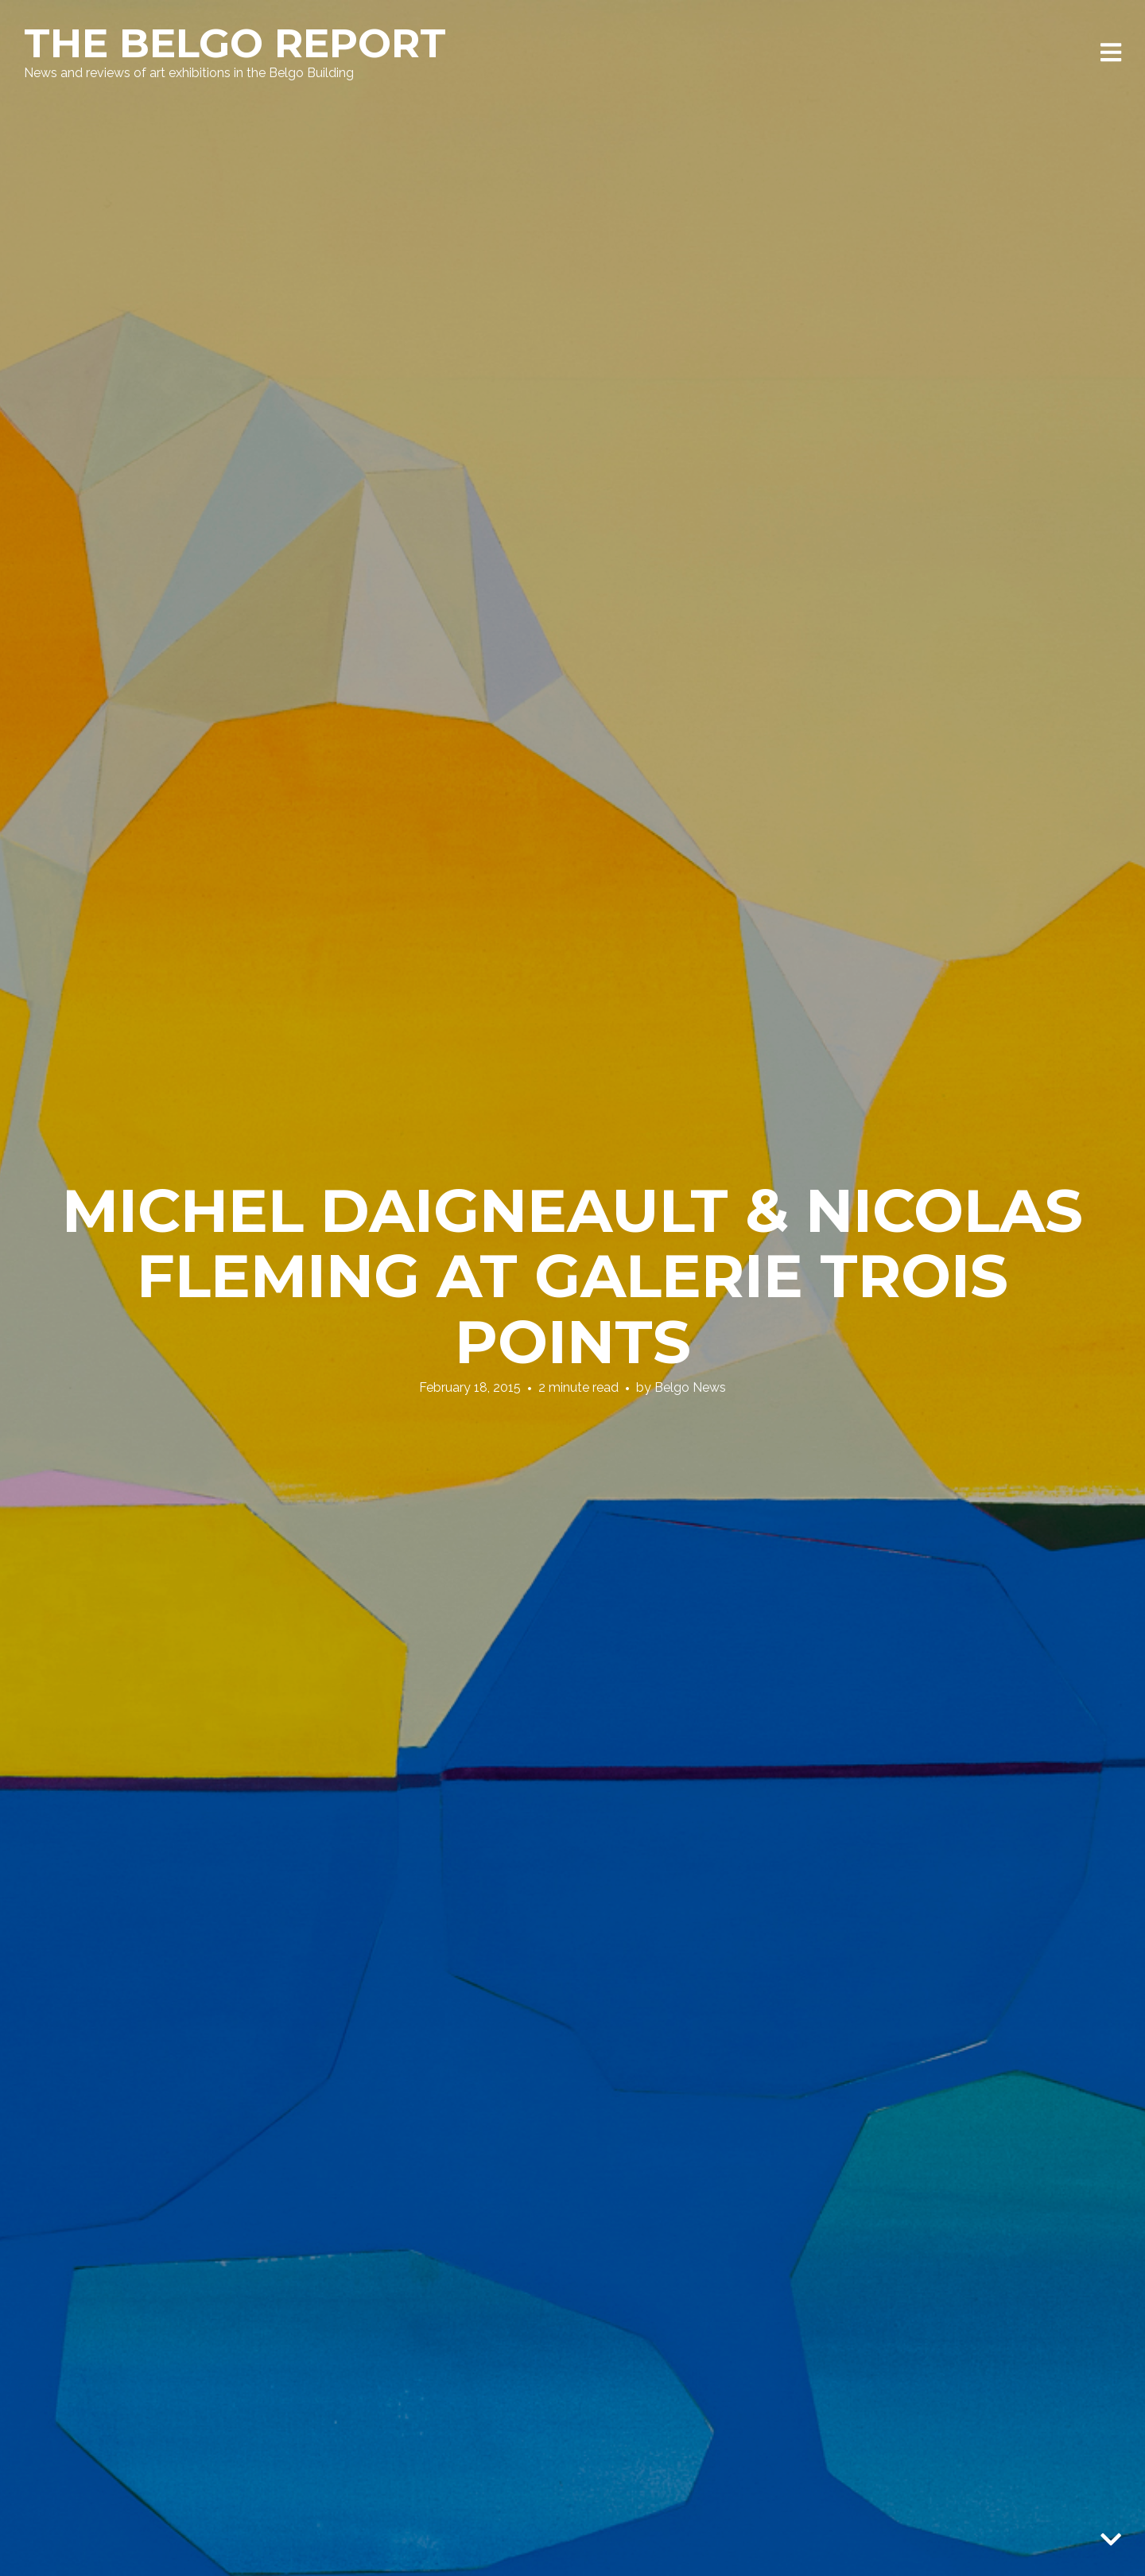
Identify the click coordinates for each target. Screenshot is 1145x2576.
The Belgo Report (235, 43)
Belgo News (690, 1387)
